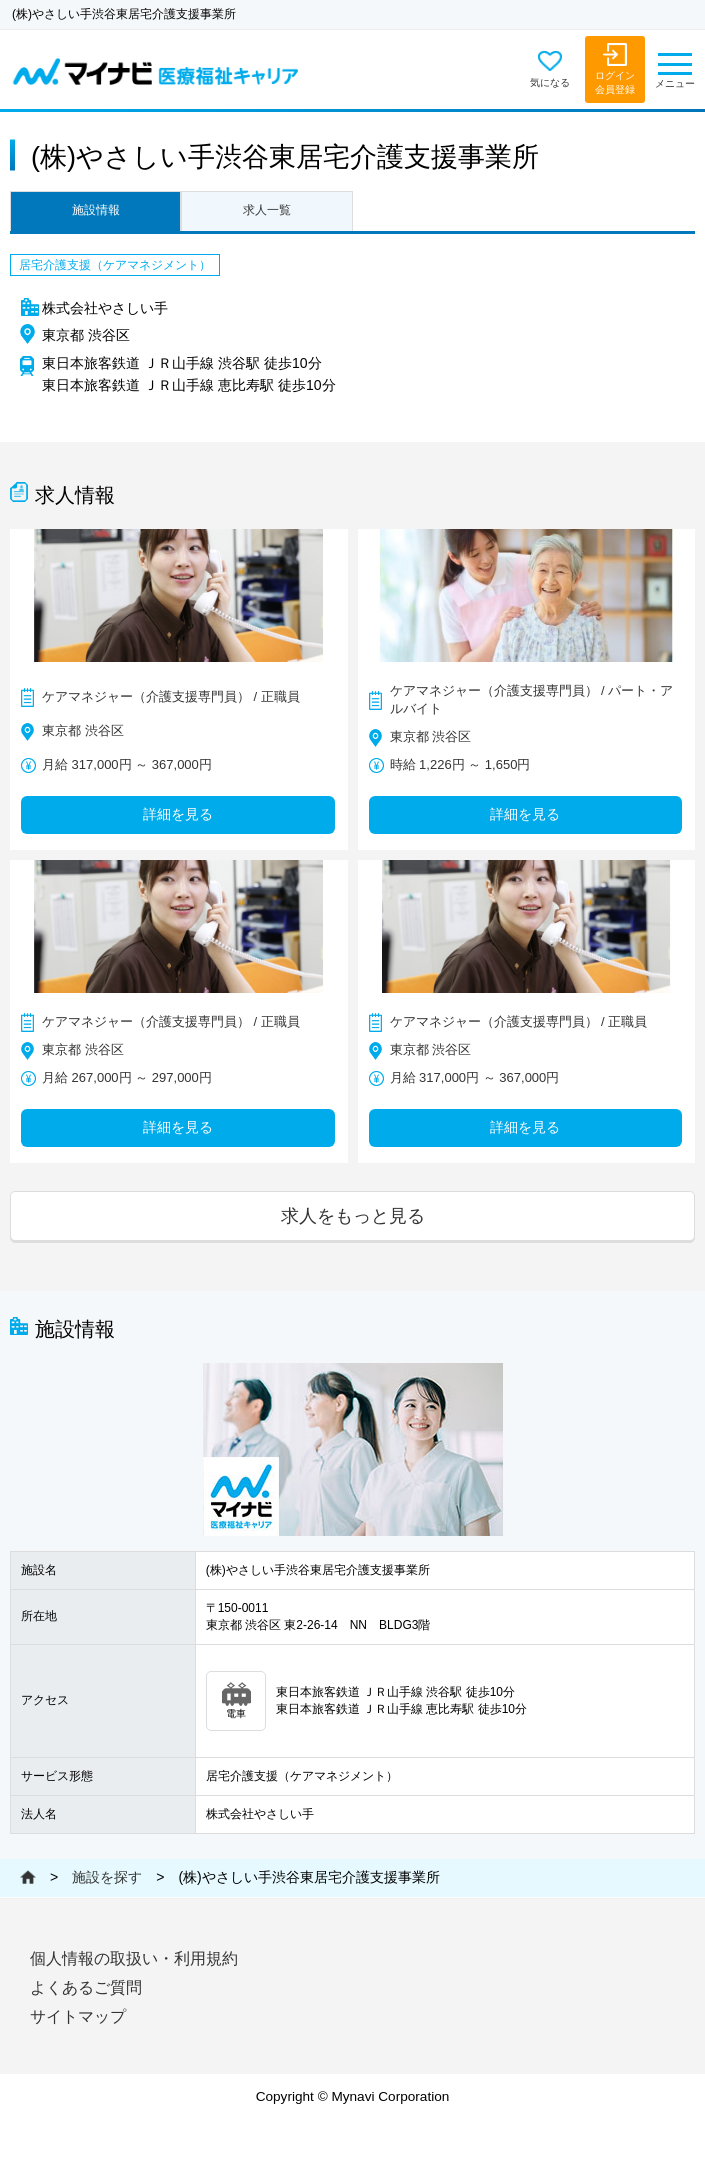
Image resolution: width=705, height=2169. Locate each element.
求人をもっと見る (353, 1215)
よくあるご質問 (86, 1987)
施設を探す (107, 1877)
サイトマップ (78, 2016)
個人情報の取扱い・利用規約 (134, 1958)
